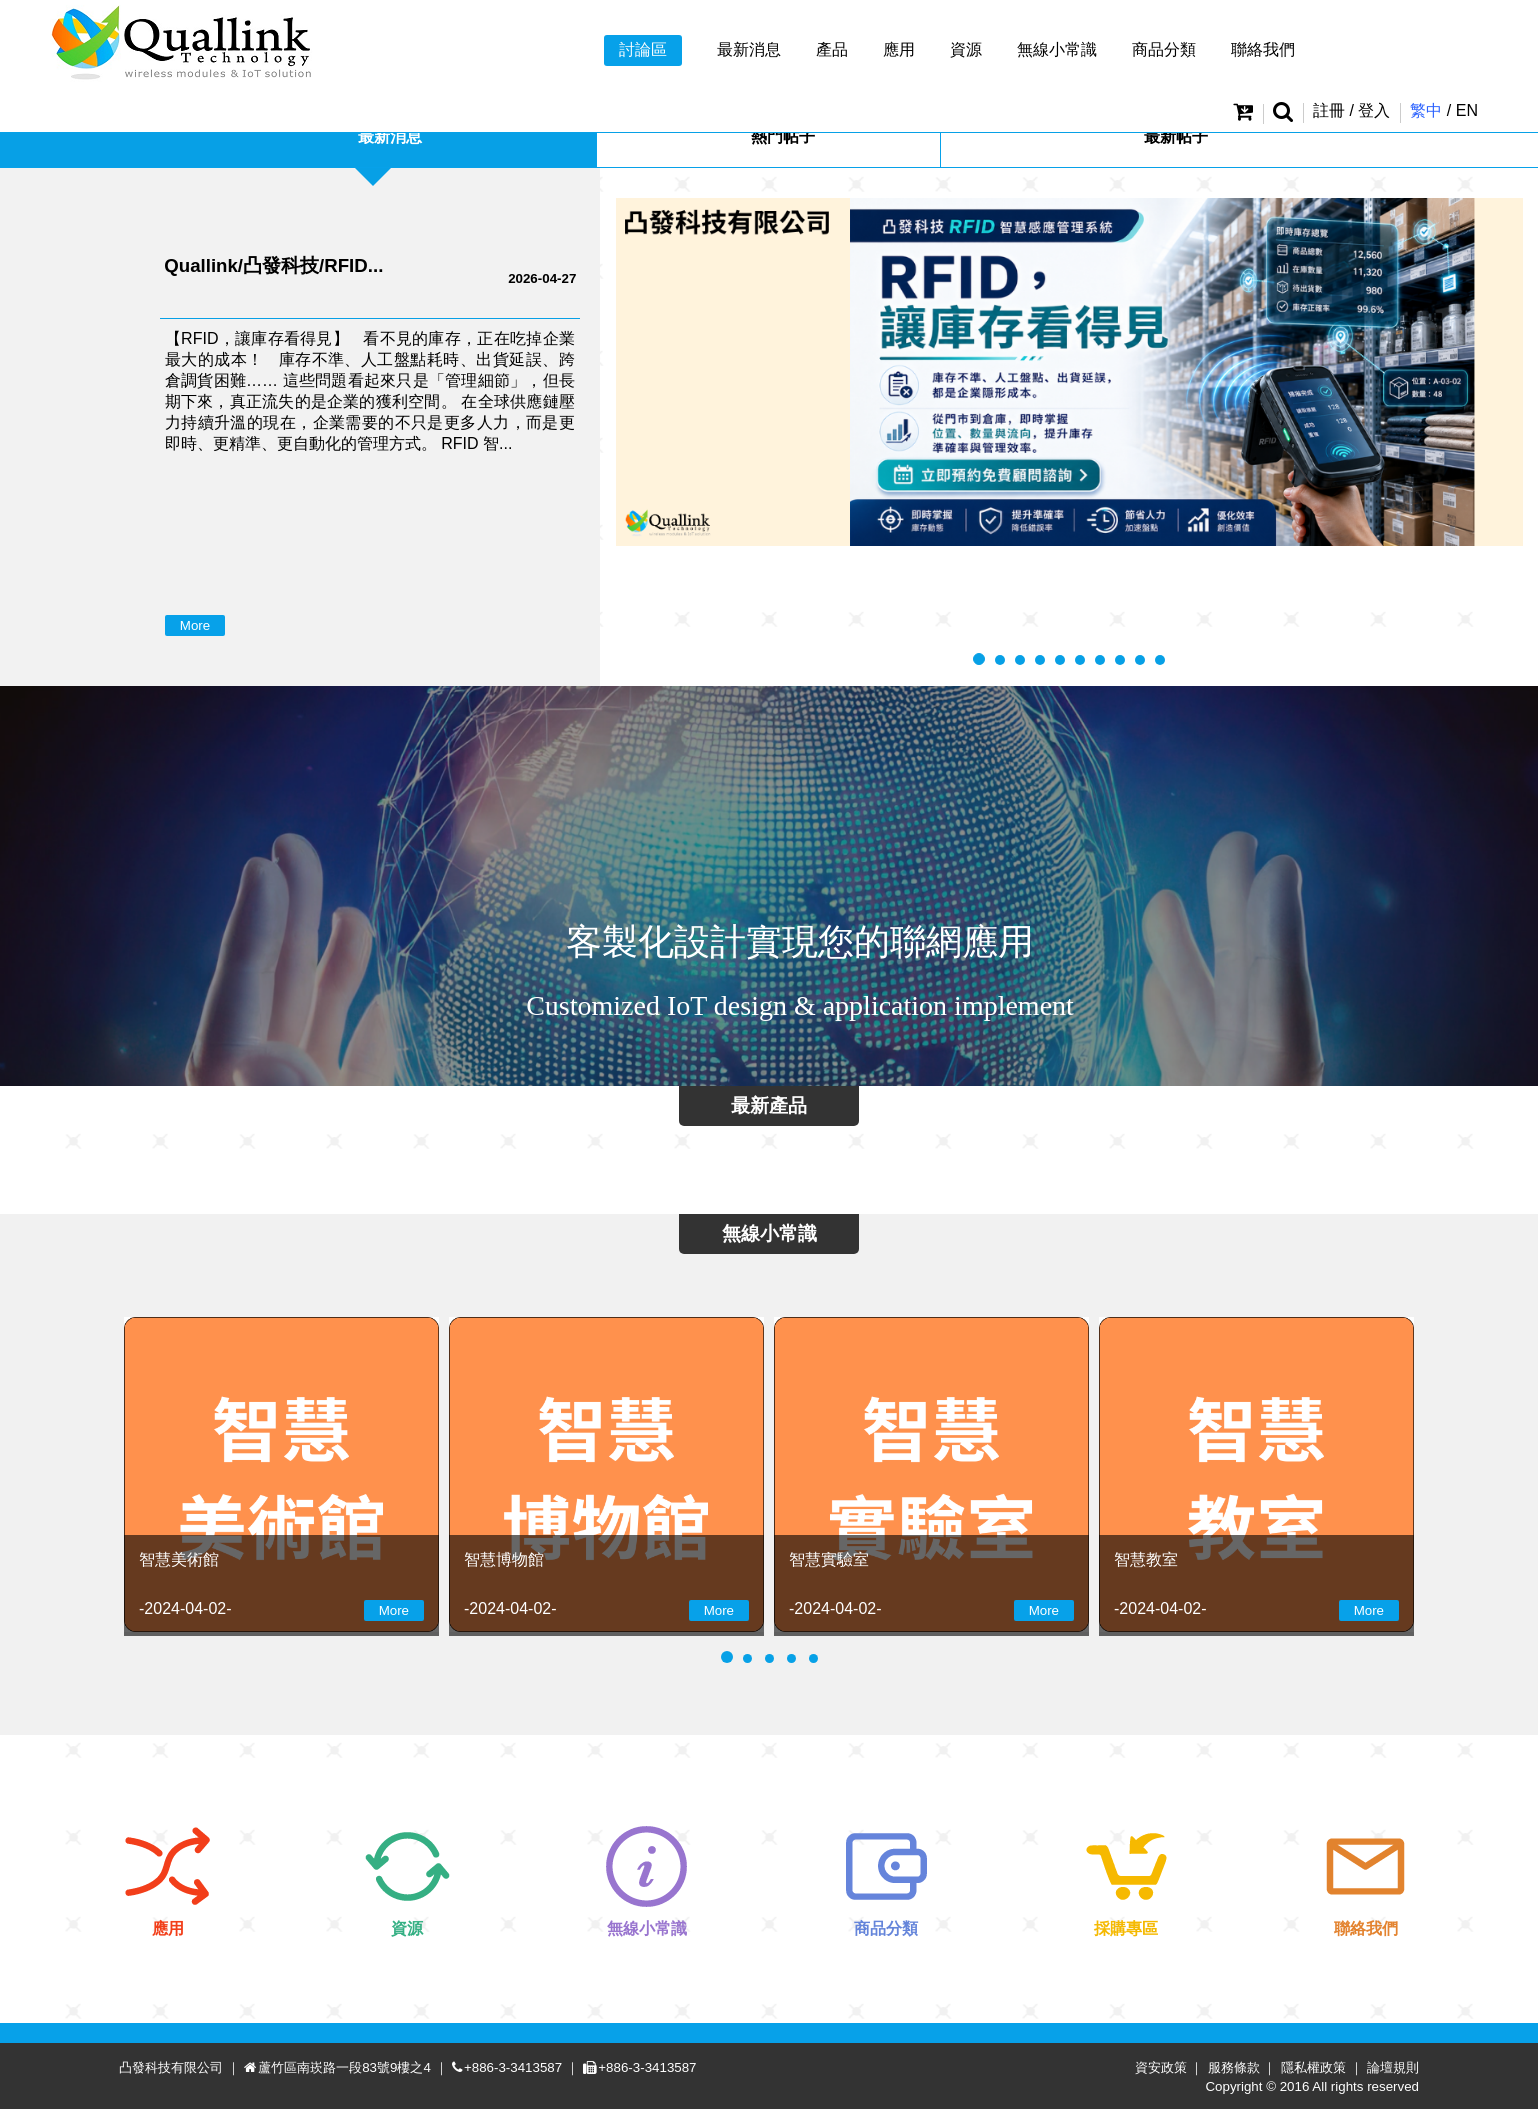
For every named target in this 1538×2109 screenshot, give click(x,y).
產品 (832, 49)
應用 (899, 49)
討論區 (643, 49)
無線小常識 (1057, 49)
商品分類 (1164, 49)
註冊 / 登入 (1351, 110)
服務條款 (1234, 2067)
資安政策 (1161, 2067)
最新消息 (749, 49)
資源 (966, 49)
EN (1467, 110)
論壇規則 (1393, 2067)
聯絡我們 (1263, 49)
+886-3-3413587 (513, 2067)
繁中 (1426, 110)
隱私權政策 (1313, 2067)
